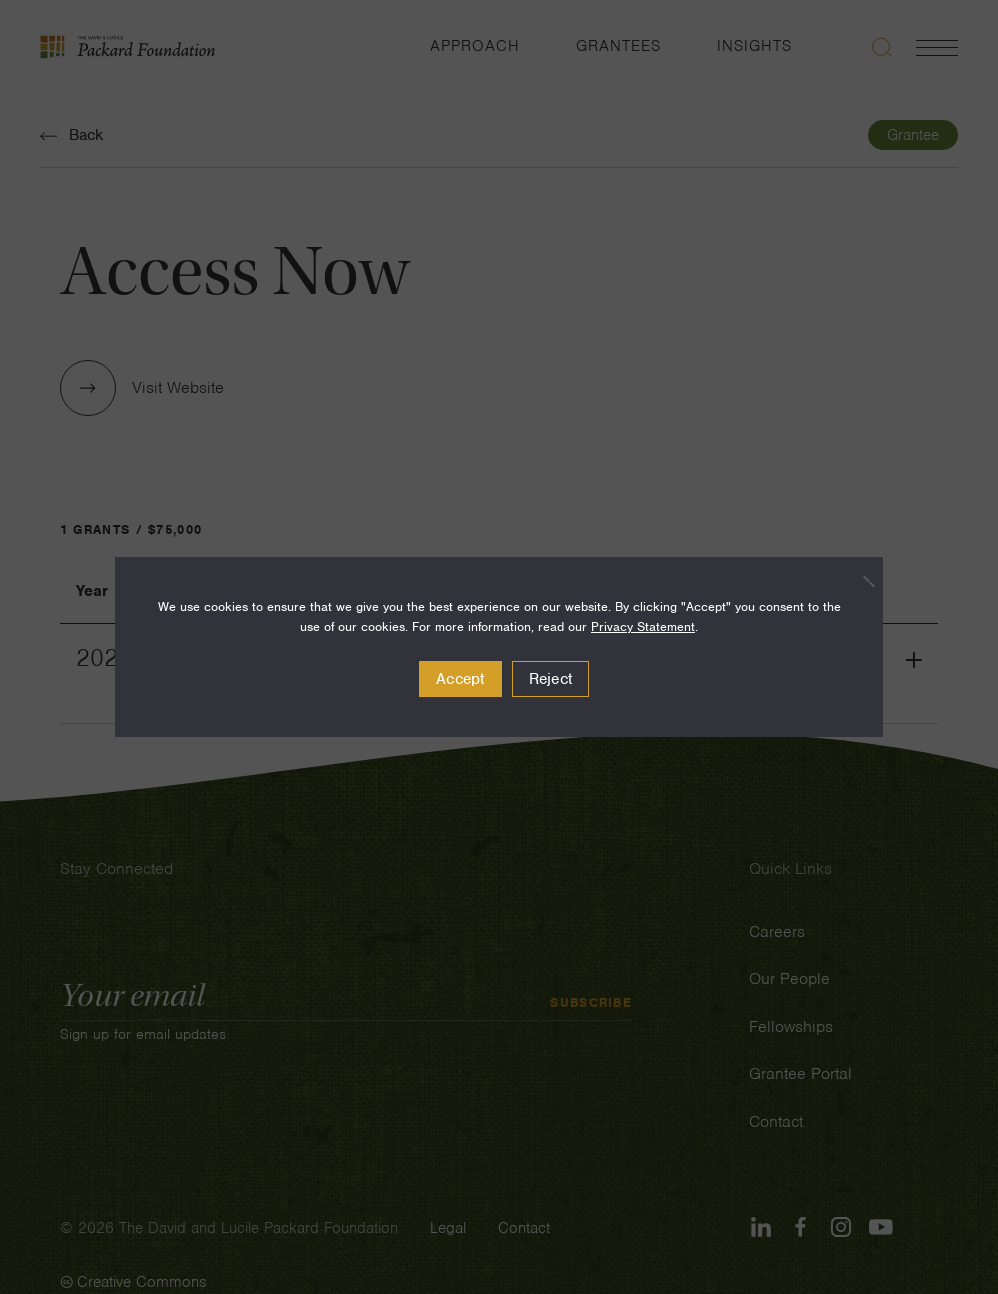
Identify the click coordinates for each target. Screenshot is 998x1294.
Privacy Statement (643, 626)
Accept (460, 679)
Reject (551, 679)
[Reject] (858, 581)
